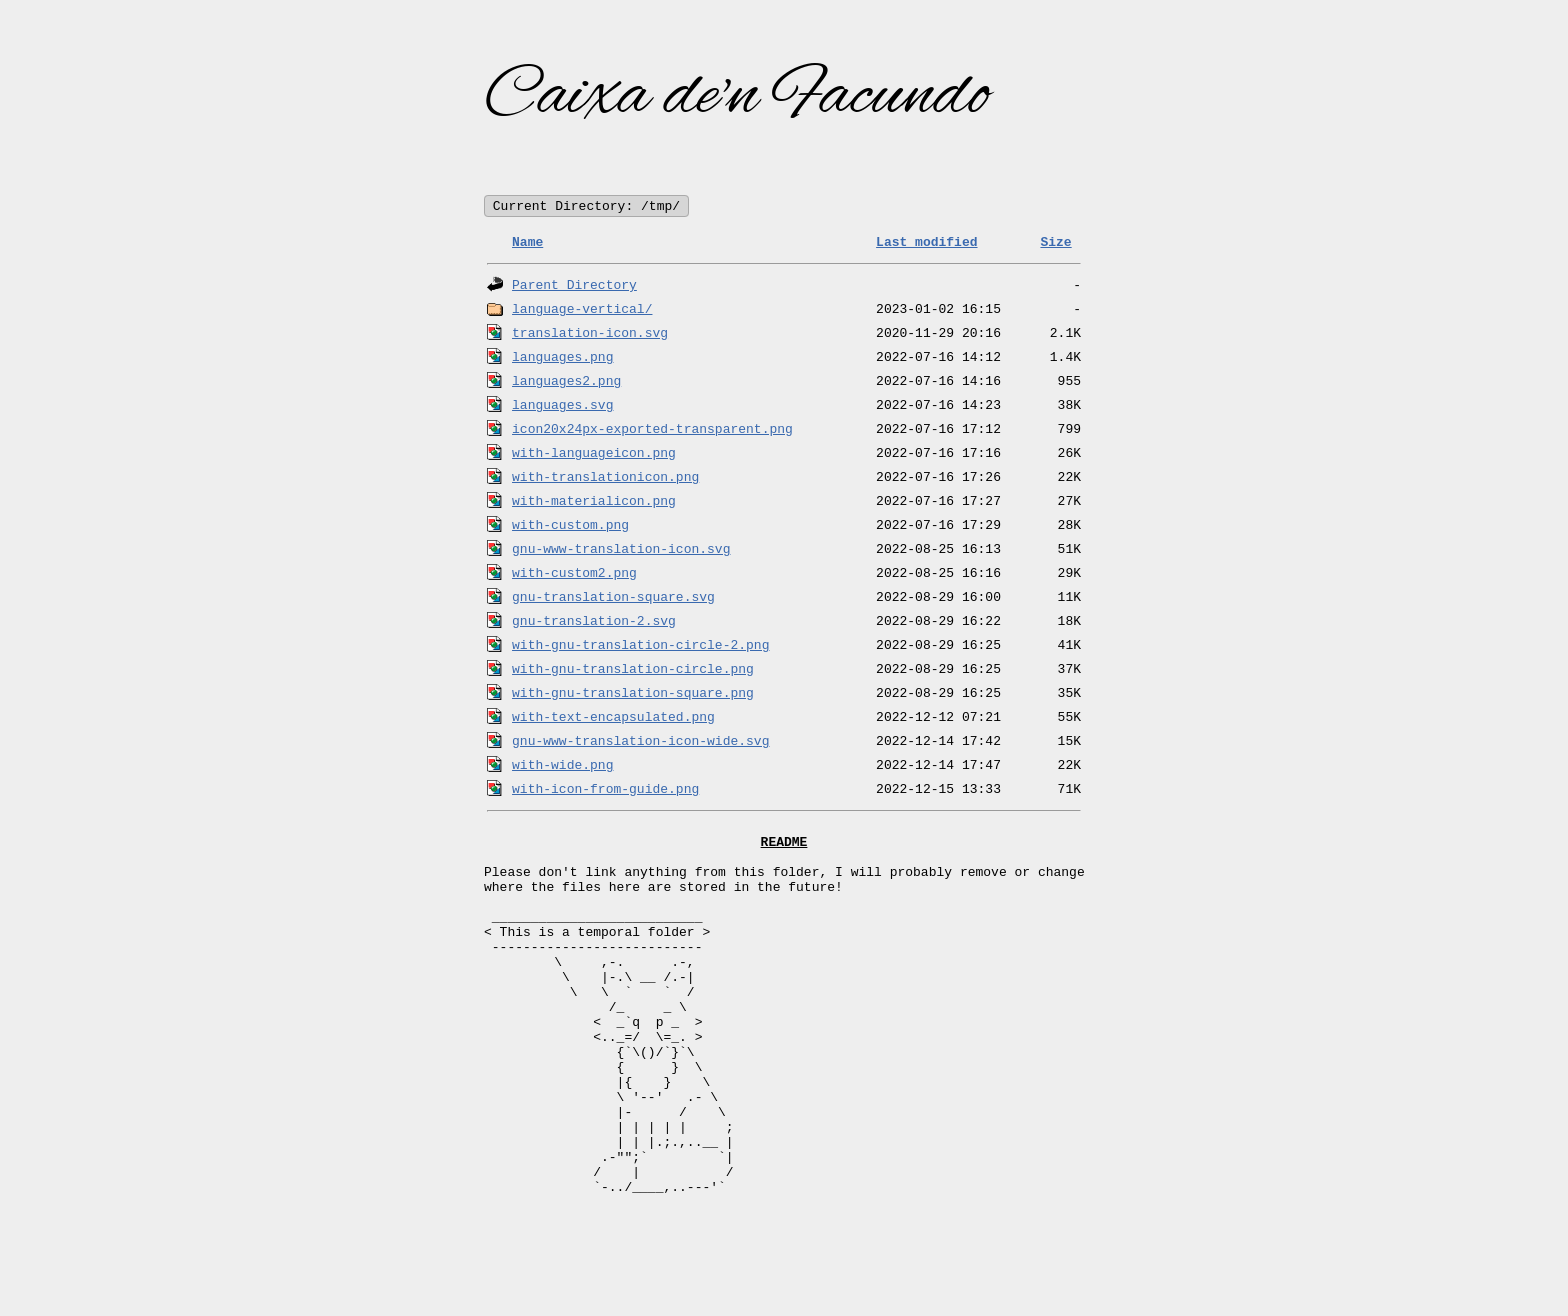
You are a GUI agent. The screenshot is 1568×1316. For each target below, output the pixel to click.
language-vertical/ (582, 310)
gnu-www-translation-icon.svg (621, 550)
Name (527, 243)
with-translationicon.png (605, 478)
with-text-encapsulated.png (613, 718)
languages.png (562, 358)
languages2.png (566, 382)
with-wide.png (562, 766)
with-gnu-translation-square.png (633, 694)
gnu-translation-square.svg (613, 598)
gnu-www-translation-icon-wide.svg (640, 742)
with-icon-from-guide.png (605, 790)
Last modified (926, 243)
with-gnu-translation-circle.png (633, 670)
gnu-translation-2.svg (594, 622)
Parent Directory (574, 286)
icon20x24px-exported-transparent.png (652, 430)
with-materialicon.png (594, 502)
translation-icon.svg (590, 334)
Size (1055, 243)
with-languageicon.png (594, 454)
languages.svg (562, 406)
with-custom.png (570, 526)
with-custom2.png (574, 574)
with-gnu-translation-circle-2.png (640, 646)
